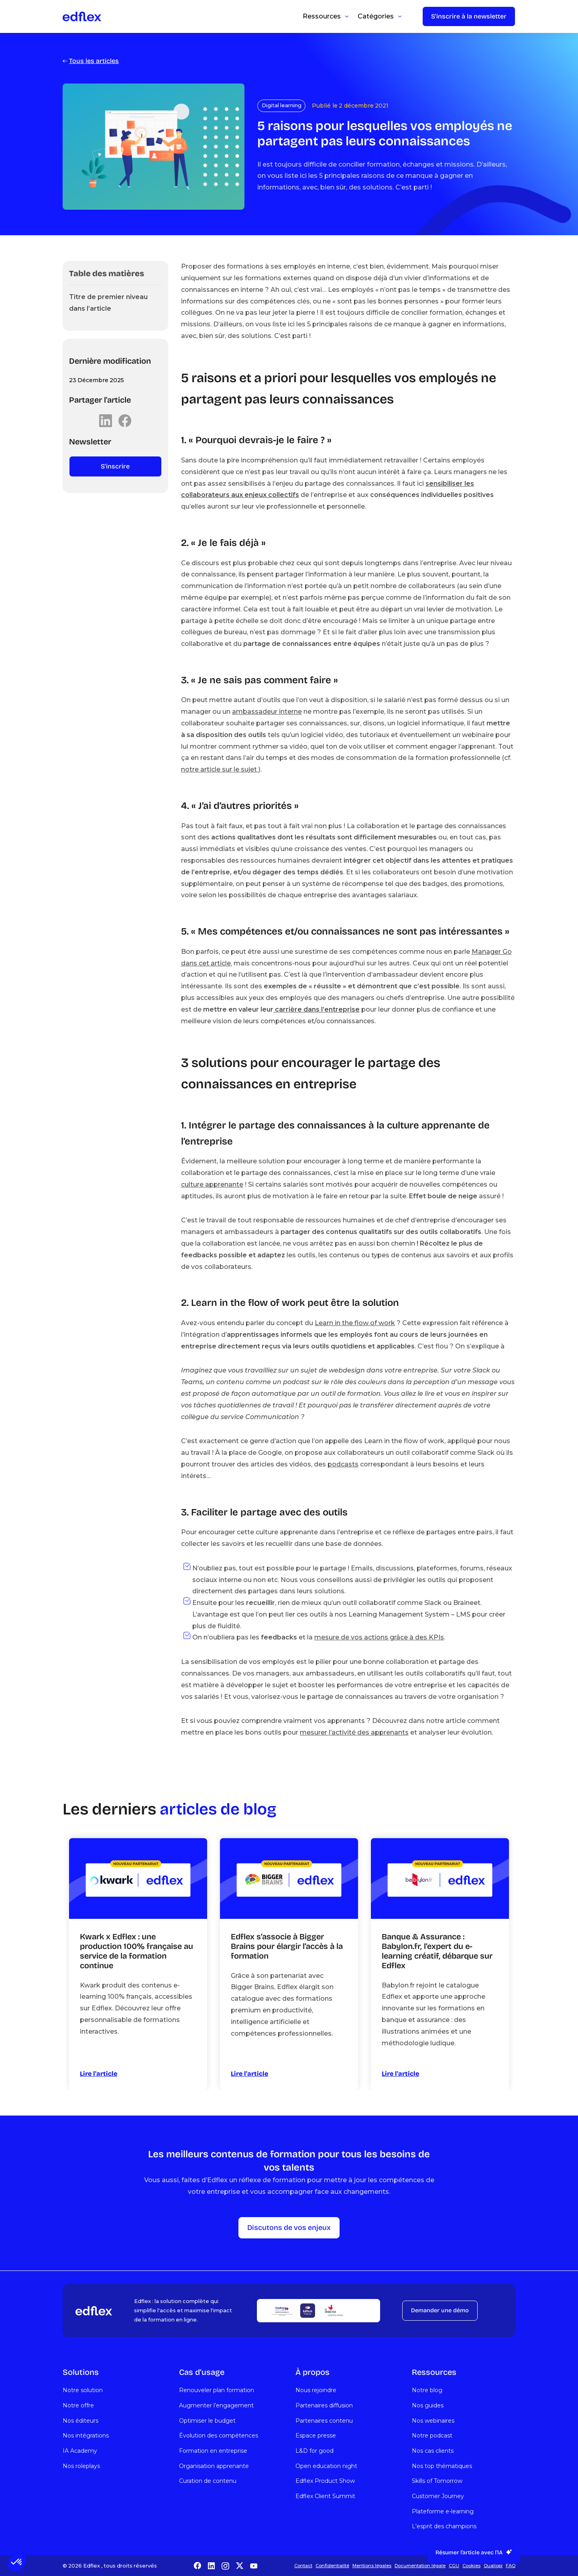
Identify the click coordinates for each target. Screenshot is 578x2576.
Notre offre (78, 2405)
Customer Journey (438, 2496)
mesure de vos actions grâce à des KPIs (379, 1637)
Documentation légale (420, 2565)
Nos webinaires (433, 2420)
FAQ (510, 2565)
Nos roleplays (81, 2466)
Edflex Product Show (325, 2480)
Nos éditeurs (80, 2420)
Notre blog (427, 2390)
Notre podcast (432, 2435)
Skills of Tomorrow (437, 2480)
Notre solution (83, 2390)
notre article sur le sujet (219, 769)
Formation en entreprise (213, 2450)
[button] (16, 2562)
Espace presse (315, 2435)
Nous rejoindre (315, 2390)
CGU (454, 2565)
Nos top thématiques (442, 2466)
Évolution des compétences (218, 2435)
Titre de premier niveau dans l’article (108, 302)
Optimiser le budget (207, 2420)
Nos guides (428, 2405)
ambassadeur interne (267, 711)
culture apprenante (212, 1184)
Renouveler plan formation (216, 2390)
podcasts (343, 1464)
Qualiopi (493, 2565)
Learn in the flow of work (355, 1323)
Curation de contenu (207, 2480)
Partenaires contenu (324, 2420)
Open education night (326, 2466)
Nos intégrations (86, 2435)
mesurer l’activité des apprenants (354, 1732)
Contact (303, 2565)
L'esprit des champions (444, 2526)
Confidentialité (332, 2565)
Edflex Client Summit (325, 2496)
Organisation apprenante (214, 2466)
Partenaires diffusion (324, 2405)
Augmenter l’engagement (216, 2405)
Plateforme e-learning (443, 2511)
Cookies (471, 2565)
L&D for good (314, 2450)
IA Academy (80, 2450)
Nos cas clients (433, 2450)
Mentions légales (371, 2565)
